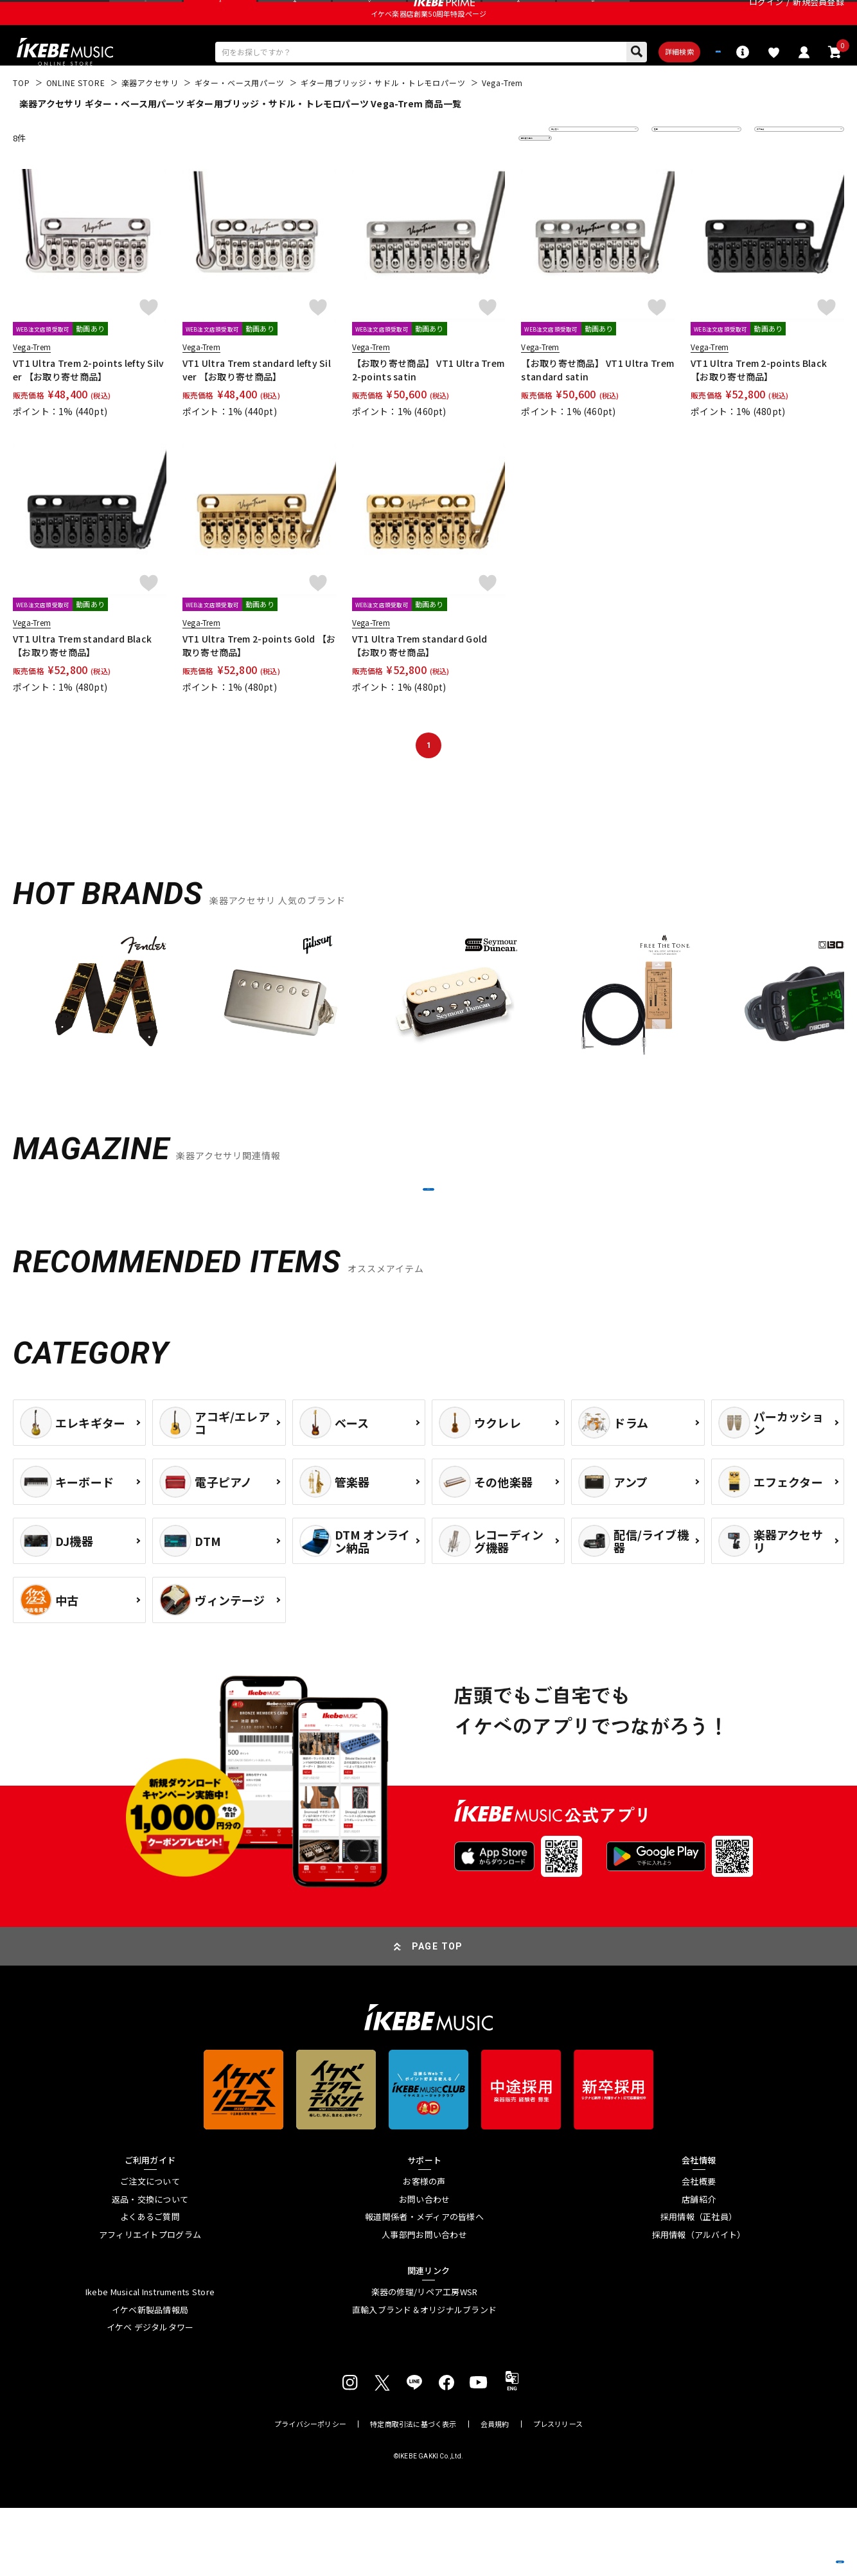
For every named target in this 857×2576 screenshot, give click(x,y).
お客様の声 (424, 2250)
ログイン (766, 16)
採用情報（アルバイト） (699, 2303)
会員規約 (495, 2492)
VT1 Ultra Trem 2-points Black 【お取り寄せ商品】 (759, 406)
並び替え (574, 173)
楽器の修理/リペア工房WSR (424, 2361)
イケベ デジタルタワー (150, 2396)
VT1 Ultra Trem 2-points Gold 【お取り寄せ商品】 (259, 681)
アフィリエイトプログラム (150, 2303)
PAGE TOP (437, 2014)
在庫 (669, 173)
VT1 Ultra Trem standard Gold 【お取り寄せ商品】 (420, 681)
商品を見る (786, 2547)
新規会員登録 (818, 16)
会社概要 (699, 2250)
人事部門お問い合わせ (424, 2303)
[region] (428, 1038)
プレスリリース (558, 2492)
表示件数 (779, 173)
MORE (428, 1241)
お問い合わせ (424, 2267)
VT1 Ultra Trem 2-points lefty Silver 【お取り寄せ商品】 (88, 406)
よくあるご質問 (150, 2285)
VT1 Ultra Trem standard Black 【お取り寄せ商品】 (82, 681)
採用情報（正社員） (698, 2285)
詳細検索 (616, 84)
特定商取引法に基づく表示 (413, 2492)
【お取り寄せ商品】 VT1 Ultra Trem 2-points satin (428, 406)
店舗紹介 (699, 2267)
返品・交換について (150, 2267)
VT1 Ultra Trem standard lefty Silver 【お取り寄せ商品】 (256, 406)
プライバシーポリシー (310, 2492)
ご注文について (150, 2250)
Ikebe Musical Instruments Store (150, 2361)
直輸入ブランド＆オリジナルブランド (424, 2378)
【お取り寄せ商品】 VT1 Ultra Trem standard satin (597, 406)
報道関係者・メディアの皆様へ (424, 2285)
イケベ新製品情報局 (150, 2378)
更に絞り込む (479, 173)
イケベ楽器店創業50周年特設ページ (428, 42)
